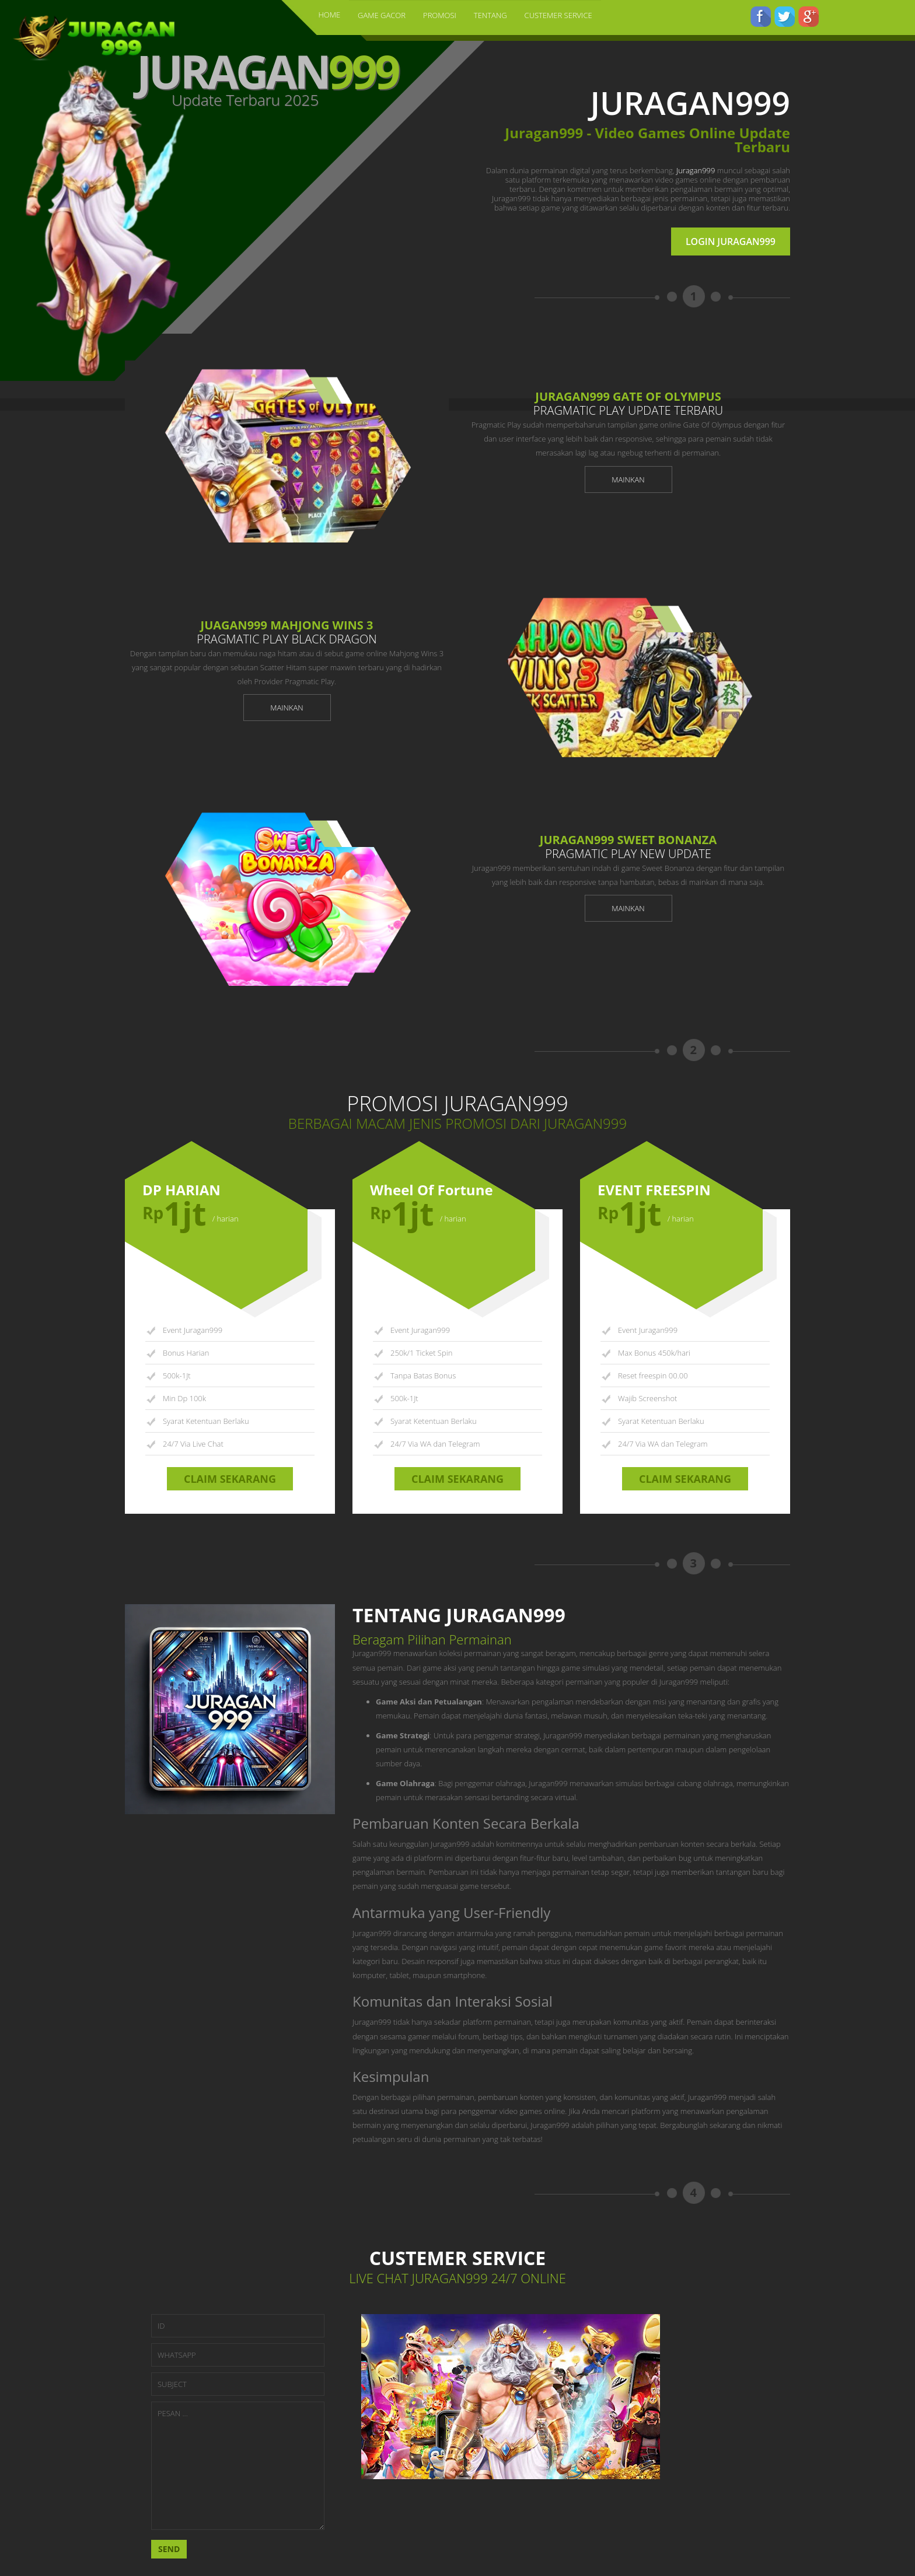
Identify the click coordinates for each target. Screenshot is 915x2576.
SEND (169, 2548)
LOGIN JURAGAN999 (731, 241)
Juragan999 (695, 170)
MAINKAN (628, 479)
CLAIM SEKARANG (230, 1479)
